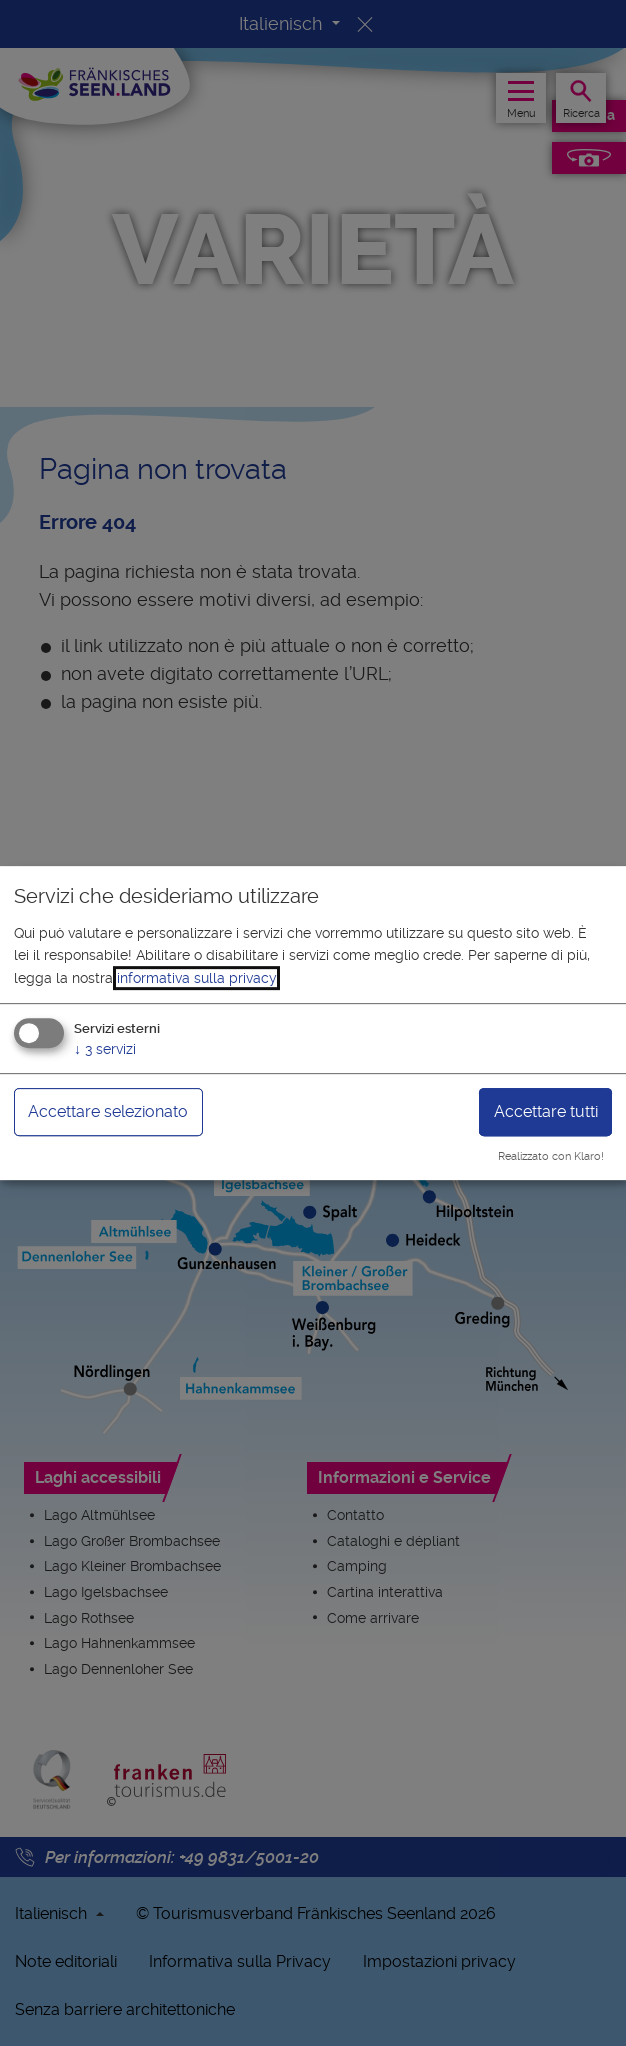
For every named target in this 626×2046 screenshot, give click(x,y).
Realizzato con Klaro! (551, 1156)
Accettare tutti (546, 1111)
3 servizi (105, 1049)
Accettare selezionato (108, 1111)
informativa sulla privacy (196, 978)
